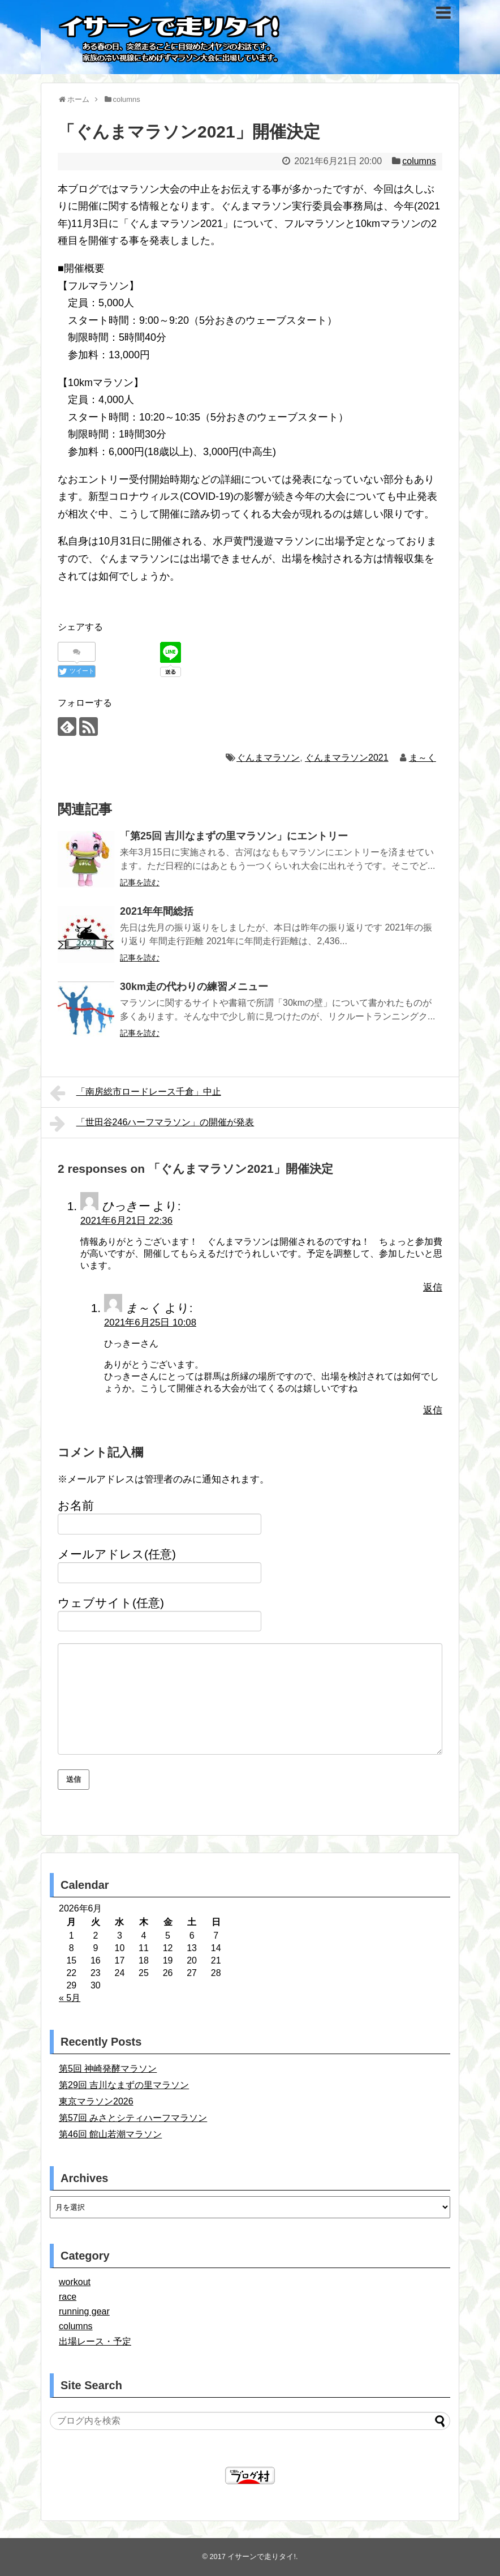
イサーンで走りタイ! (261, 2556)
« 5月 (69, 1998)
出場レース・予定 (95, 2341)
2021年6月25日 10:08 (150, 1322)
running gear (84, 2311)
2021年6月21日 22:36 (126, 1220)
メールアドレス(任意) (117, 1554)
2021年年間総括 (156, 911)
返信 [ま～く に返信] (432, 1410)
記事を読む (140, 882)
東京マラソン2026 (96, 2101)
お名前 (76, 1505)
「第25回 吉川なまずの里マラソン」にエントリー (234, 836)
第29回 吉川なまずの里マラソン (124, 2085)
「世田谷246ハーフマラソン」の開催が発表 (152, 1124)
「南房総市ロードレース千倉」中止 (135, 1093)
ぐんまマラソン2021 (347, 757)
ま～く (422, 757)
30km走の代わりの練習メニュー (194, 986)
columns (419, 161)
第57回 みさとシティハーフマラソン (133, 2118)
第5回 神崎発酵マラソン (108, 2068)
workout (74, 2282)
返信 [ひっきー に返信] (432, 1287)
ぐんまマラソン (268, 757)
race (67, 2296)
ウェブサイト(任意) (111, 1602)
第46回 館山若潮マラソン (110, 2134)
